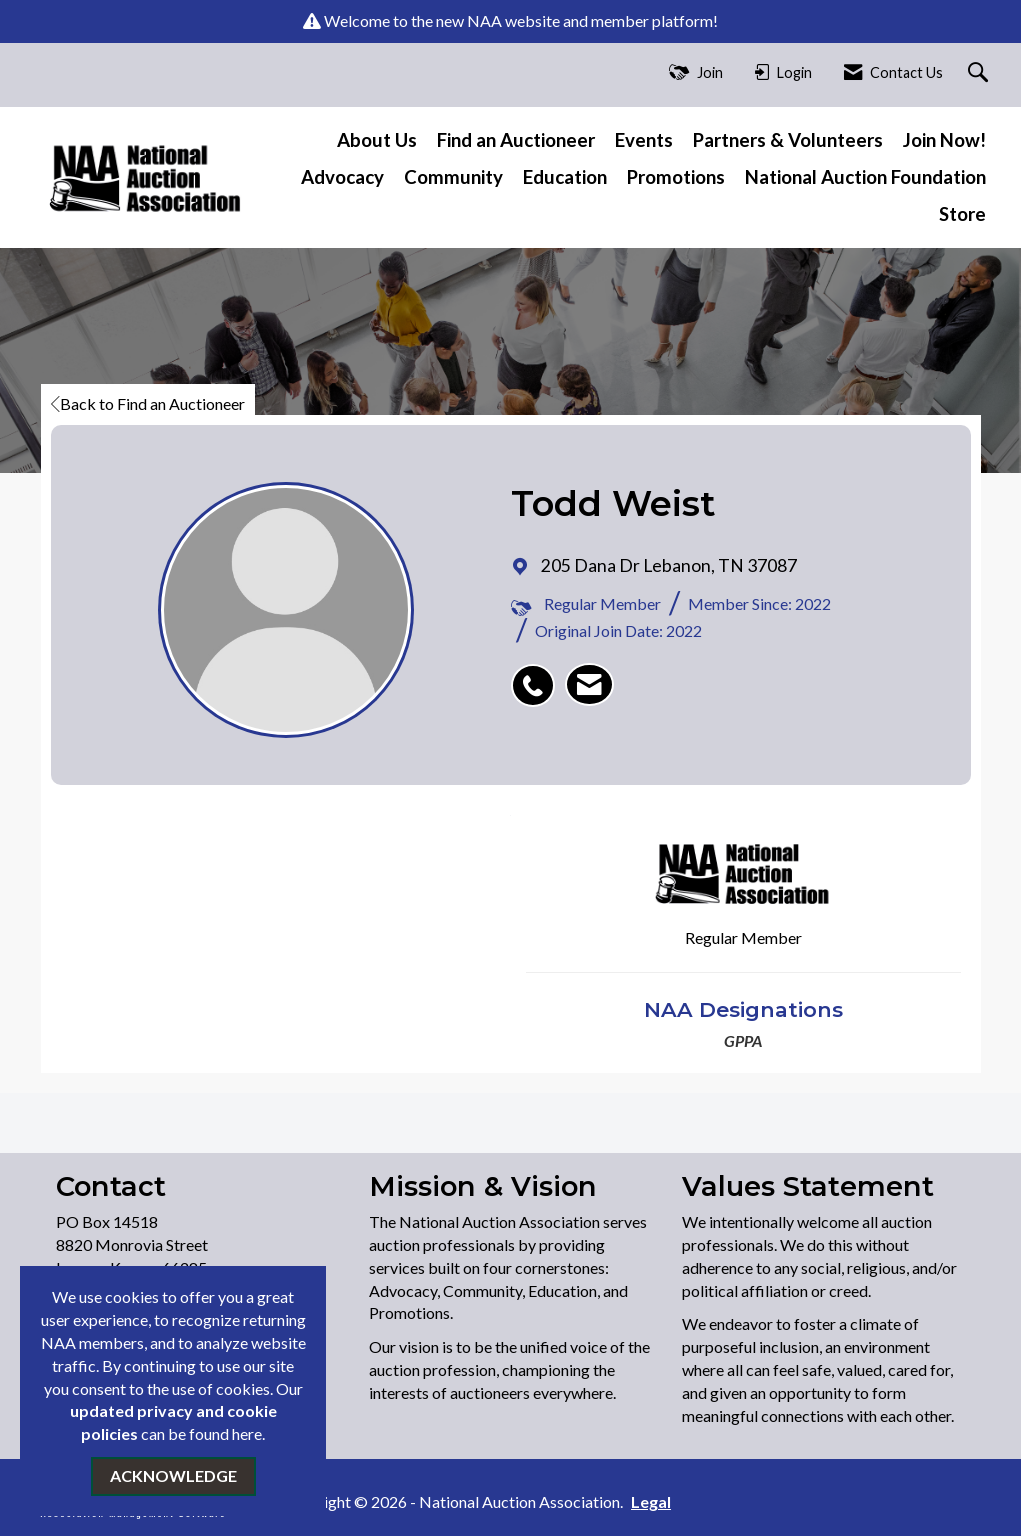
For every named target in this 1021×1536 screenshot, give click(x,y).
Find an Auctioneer (516, 140)
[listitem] (538, 675)
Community (453, 177)
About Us (377, 140)
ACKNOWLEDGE (173, 1475)
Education (565, 177)
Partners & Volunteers (788, 140)
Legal (648, 1501)
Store (962, 214)
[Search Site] (980, 73)
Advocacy (342, 177)
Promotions (676, 177)
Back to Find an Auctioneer (148, 403)
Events (644, 140)
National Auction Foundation (865, 177)
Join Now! (944, 140)
